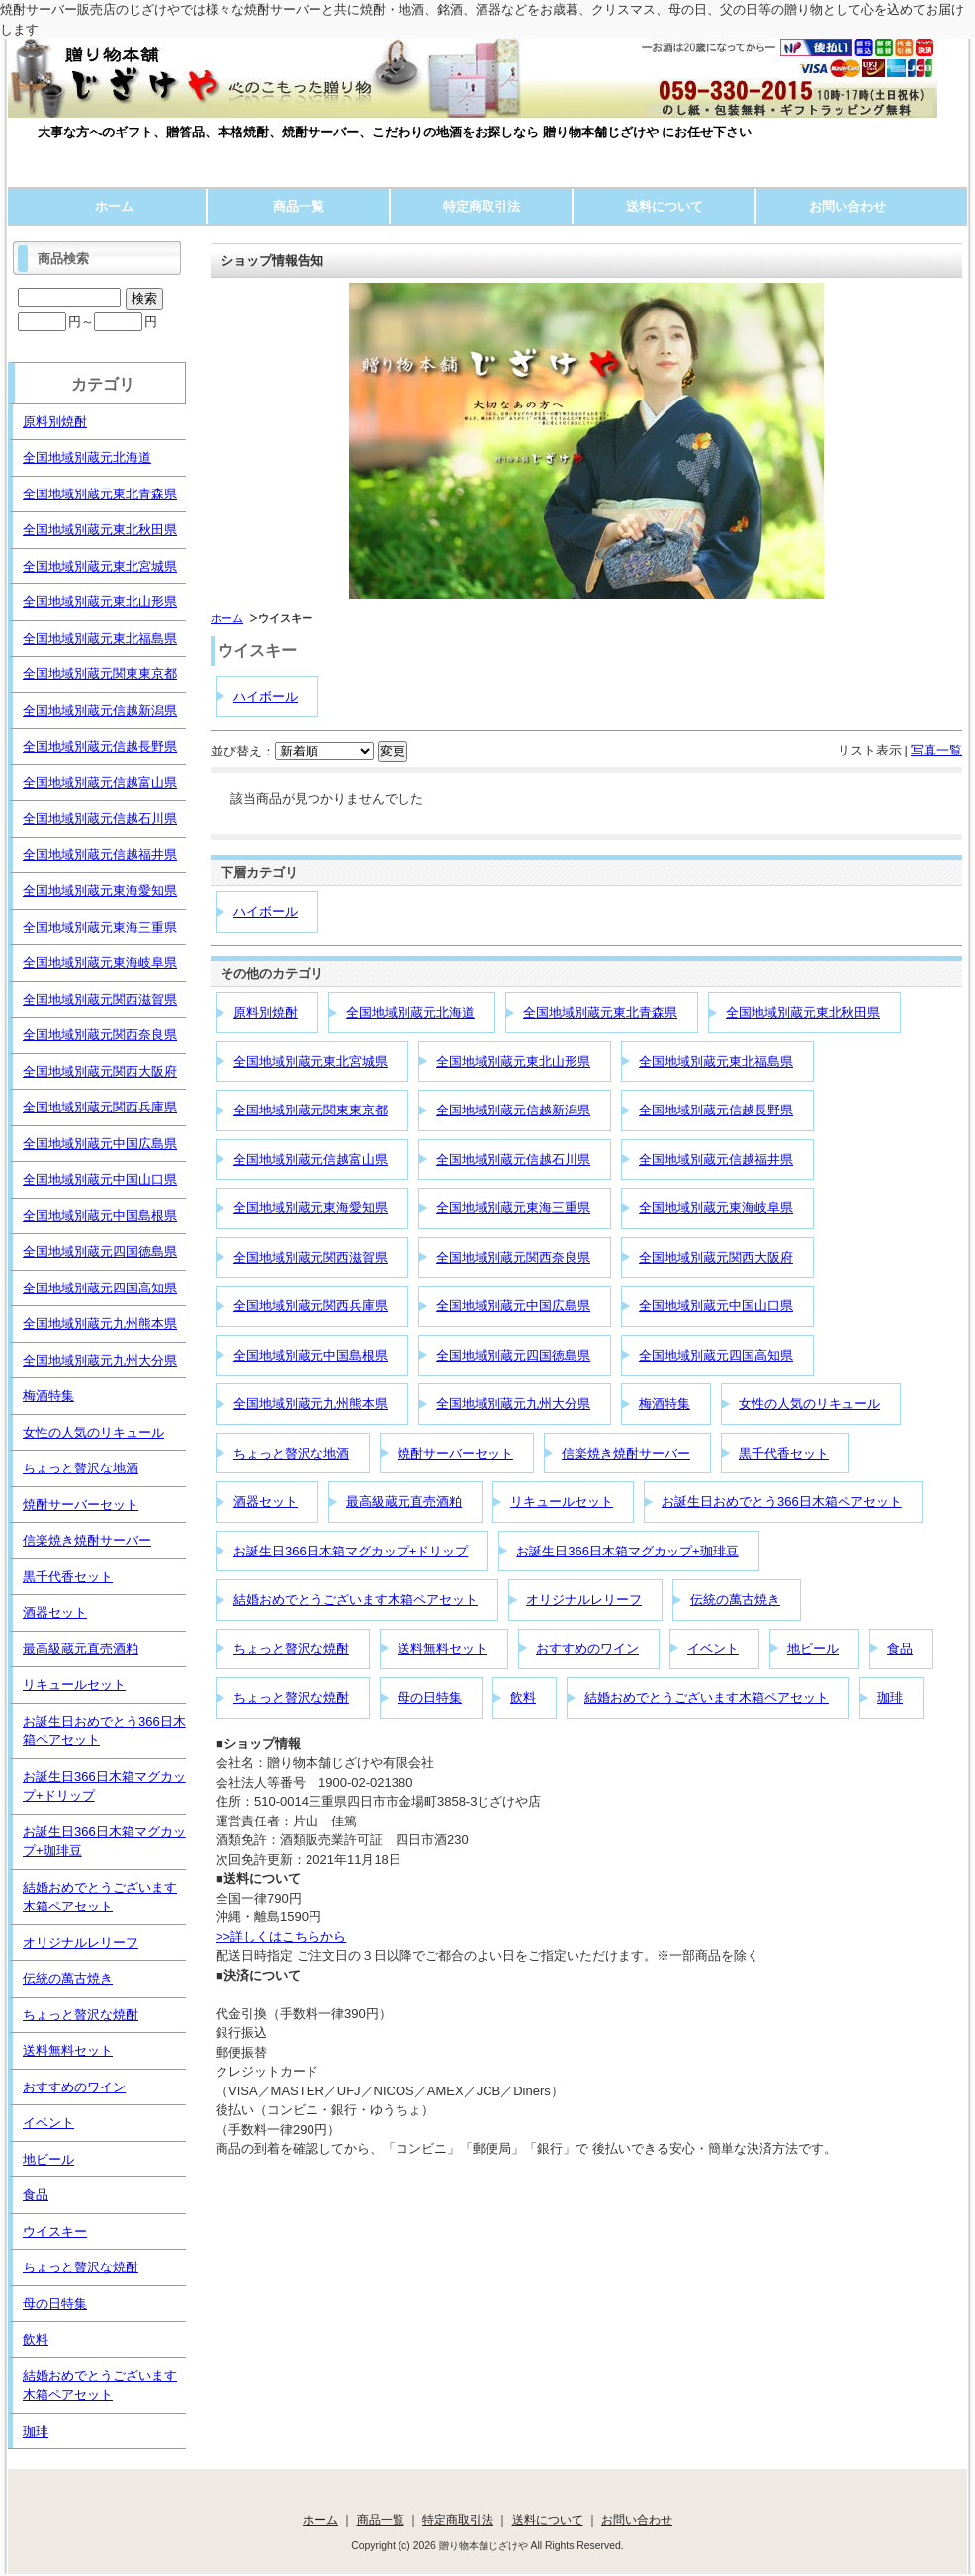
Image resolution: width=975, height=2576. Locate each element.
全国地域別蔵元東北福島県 (716, 1061)
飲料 (523, 1697)
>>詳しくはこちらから (281, 1936)
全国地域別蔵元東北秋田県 (803, 1012)
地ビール (813, 1649)
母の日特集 (430, 1697)
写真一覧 (936, 750)
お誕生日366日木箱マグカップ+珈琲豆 (627, 1551)
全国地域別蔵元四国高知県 (716, 1355)
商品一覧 (298, 206)
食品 (900, 1649)
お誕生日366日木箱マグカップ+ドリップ (350, 1551)
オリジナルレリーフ (584, 1599)
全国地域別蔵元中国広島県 (513, 1305)
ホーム (114, 206)
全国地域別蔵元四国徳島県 (513, 1355)
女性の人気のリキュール (809, 1403)
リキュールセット (561, 1501)
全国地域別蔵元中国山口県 (716, 1305)
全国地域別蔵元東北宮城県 (310, 1061)
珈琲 (890, 1697)
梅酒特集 (664, 1403)
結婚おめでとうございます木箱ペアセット (355, 1599)
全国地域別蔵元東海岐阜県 (716, 1207)
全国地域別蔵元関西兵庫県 (310, 1305)
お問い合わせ (847, 206)
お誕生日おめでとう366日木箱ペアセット (782, 1501)
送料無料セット (443, 1649)
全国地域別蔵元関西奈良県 (513, 1257)
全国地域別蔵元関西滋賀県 (310, 1257)
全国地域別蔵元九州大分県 (513, 1403)
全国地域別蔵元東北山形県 (513, 1061)
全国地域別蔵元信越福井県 (716, 1159)
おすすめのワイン (587, 1649)
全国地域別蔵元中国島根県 (310, 1355)
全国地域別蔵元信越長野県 (716, 1110)
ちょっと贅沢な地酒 (291, 1453)
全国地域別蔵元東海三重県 (513, 1207)
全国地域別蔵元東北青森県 (600, 1012)
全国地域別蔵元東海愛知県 (310, 1207)
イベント (713, 1649)
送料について (664, 206)
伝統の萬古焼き (735, 1599)
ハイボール (265, 696)
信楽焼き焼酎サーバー (626, 1453)
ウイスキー (55, 2231)
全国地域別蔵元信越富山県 (310, 1159)
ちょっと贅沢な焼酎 (291, 1649)
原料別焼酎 (265, 1012)
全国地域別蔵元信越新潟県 (513, 1110)
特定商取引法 (481, 206)
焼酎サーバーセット (455, 1453)
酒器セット (265, 1501)
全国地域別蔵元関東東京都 (310, 1110)
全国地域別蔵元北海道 (410, 1012)
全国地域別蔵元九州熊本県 (310, 1403)
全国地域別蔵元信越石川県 (513, 1159)
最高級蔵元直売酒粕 (404, 1501)
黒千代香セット (784, 1453)
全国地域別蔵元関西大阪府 (716, 1257)
